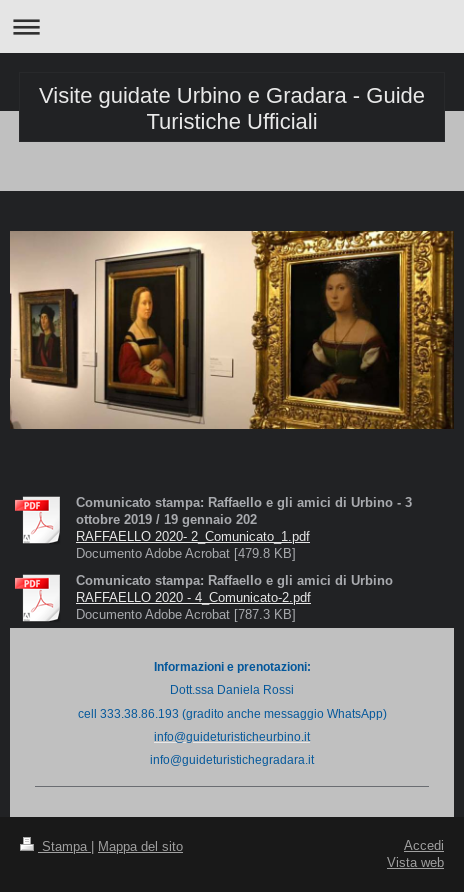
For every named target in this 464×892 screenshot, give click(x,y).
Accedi (424, 845)
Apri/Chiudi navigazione (232, 26)
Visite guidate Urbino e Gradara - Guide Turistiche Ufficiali (232, 108)
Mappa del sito (140, 846)
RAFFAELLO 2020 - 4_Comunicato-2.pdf (193, 597)
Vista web (415, 862)
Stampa (55, 846)
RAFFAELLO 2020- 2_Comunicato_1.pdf (193, 536)
